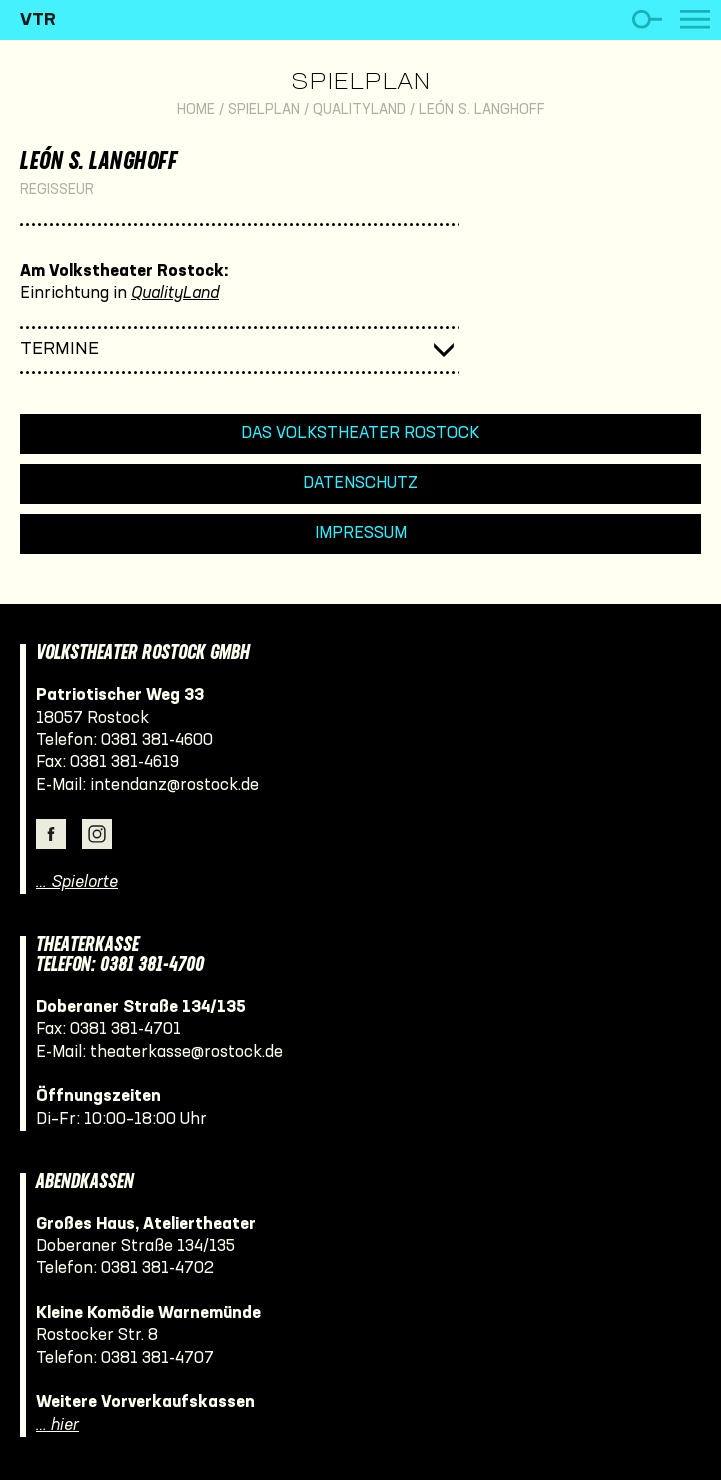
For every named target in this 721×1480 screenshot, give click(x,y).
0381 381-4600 (157, 740)
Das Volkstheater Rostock (360, 433)
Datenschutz (360, 483)
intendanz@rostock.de (174, 785)
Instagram (97, 834)
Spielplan (360, 83)
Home (196, 110)
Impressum (361, 533)
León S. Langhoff (482, 110)
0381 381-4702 (157, 1268)
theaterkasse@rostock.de (186, 1052)
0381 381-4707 (157, 1358)
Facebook (51, 834)
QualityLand (359, 110)
